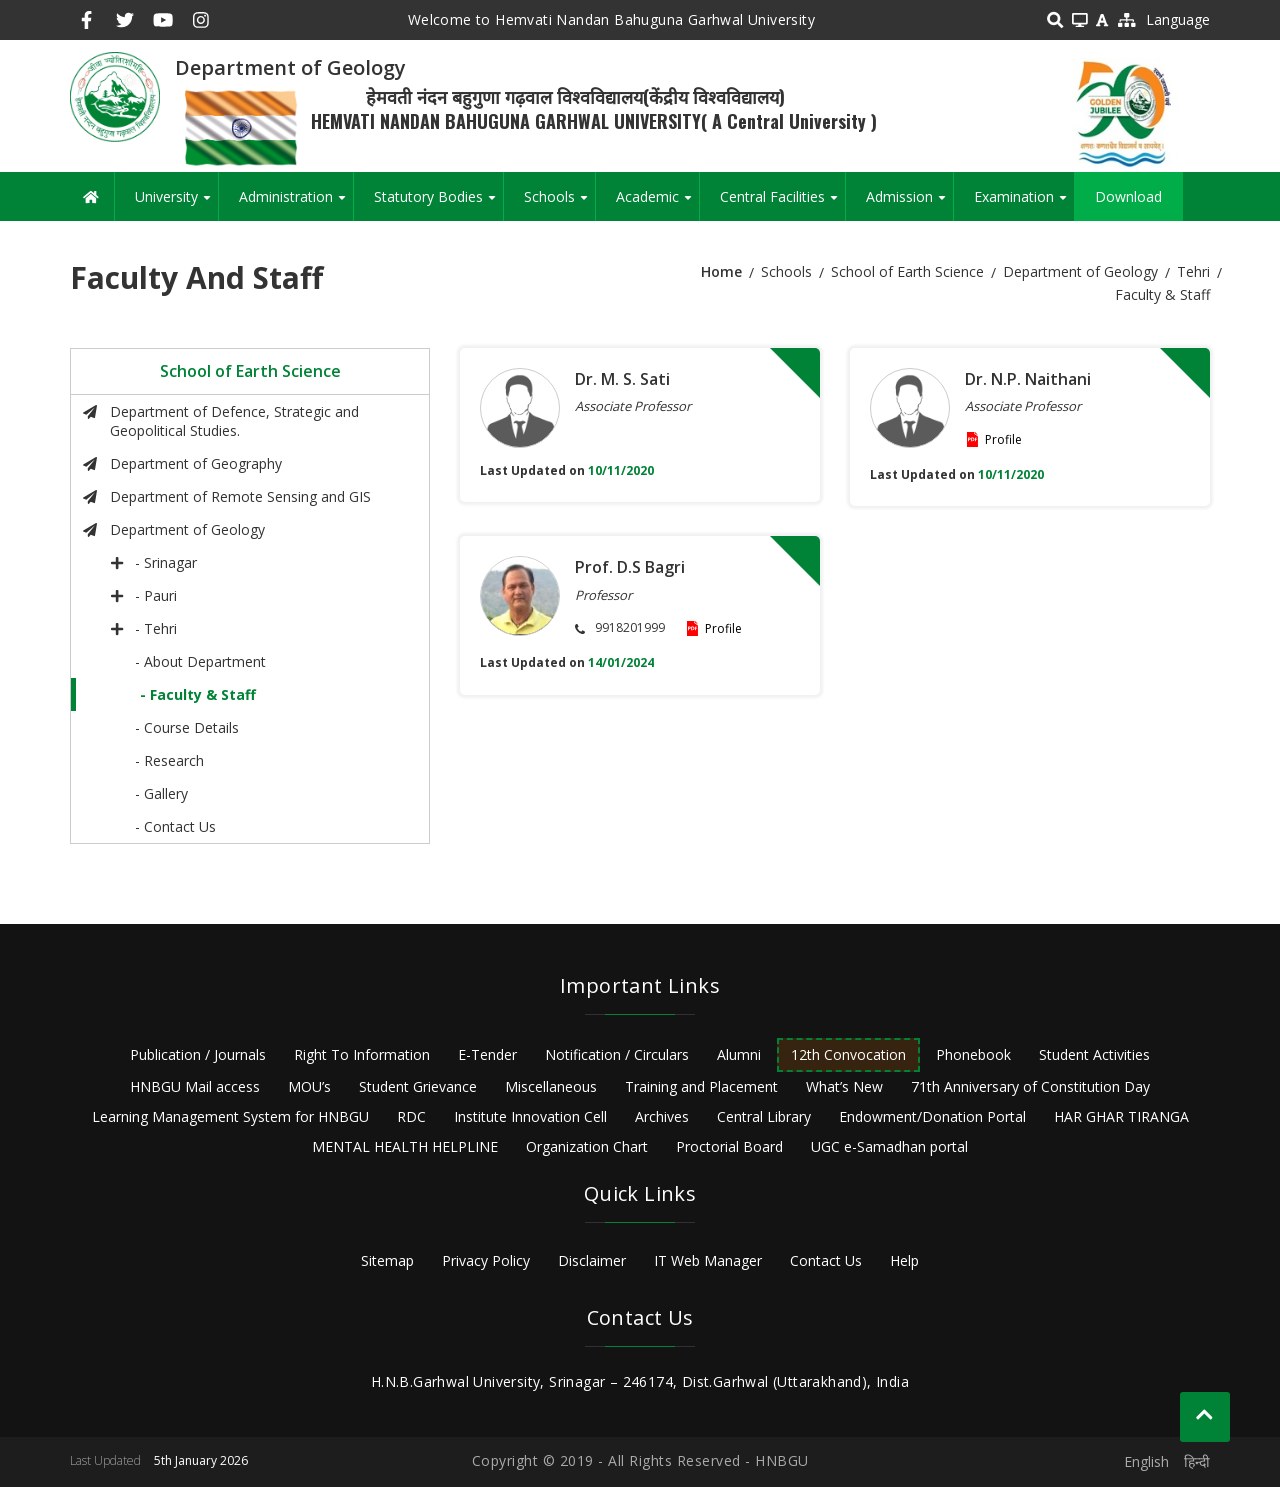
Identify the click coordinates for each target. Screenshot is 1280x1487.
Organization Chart (587, 1146)
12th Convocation (848, 1054)
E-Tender (487, 1054)
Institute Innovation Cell (530, 1116)
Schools (559, 204)
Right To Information (362, 1054)
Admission (909, 204)
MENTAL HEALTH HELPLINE (405, 1146)
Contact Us (826, 1260)
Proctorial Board (729, 1146)
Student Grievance (418, 1086)
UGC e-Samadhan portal (889, 1146)
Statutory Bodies (438, 204)
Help (904, 1260)
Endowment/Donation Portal (932, 1116)
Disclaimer (592, 1260)
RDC (411, 1116)
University (176, 204)
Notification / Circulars (617, 1054)
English (1146, 1461)
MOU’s (309, 1086)
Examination (1024, 204)
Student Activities (1094, 1054)
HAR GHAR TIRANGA (1121, 1116)
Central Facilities (782, 204)
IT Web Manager (708, 1260)
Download (1128, 196)
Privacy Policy (486, 1260)
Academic (657, 204)
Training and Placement (701, 1086)
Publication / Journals (198, 1054)
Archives (662, 1116)
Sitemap (387, 1260)
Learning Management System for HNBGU (230, 1116)
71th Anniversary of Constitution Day (1030, 1086)
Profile (1003, 439)
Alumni (739, 1054)
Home (721, 271)
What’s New (844, 1086)
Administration (296, 204)
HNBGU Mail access (195, 1086)
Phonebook (973, 1054)
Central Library (764, 1116)
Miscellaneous (551, 1086)
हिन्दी (1197, 1461)
